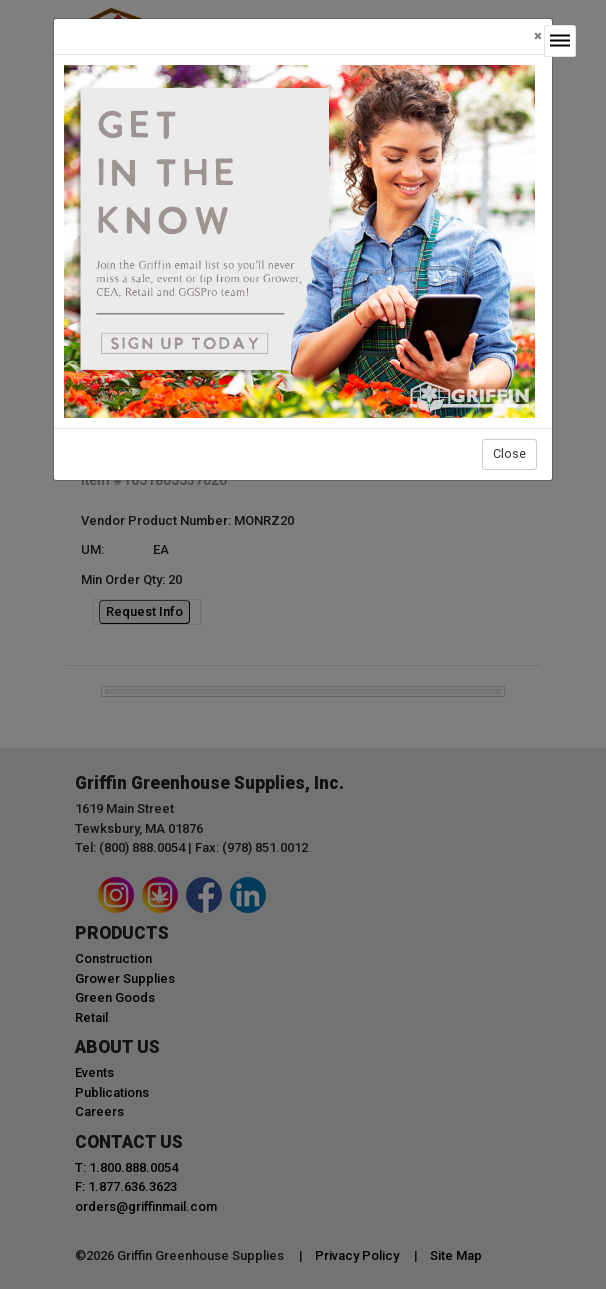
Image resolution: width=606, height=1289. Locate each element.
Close (509, 453)
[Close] (538, 36)
